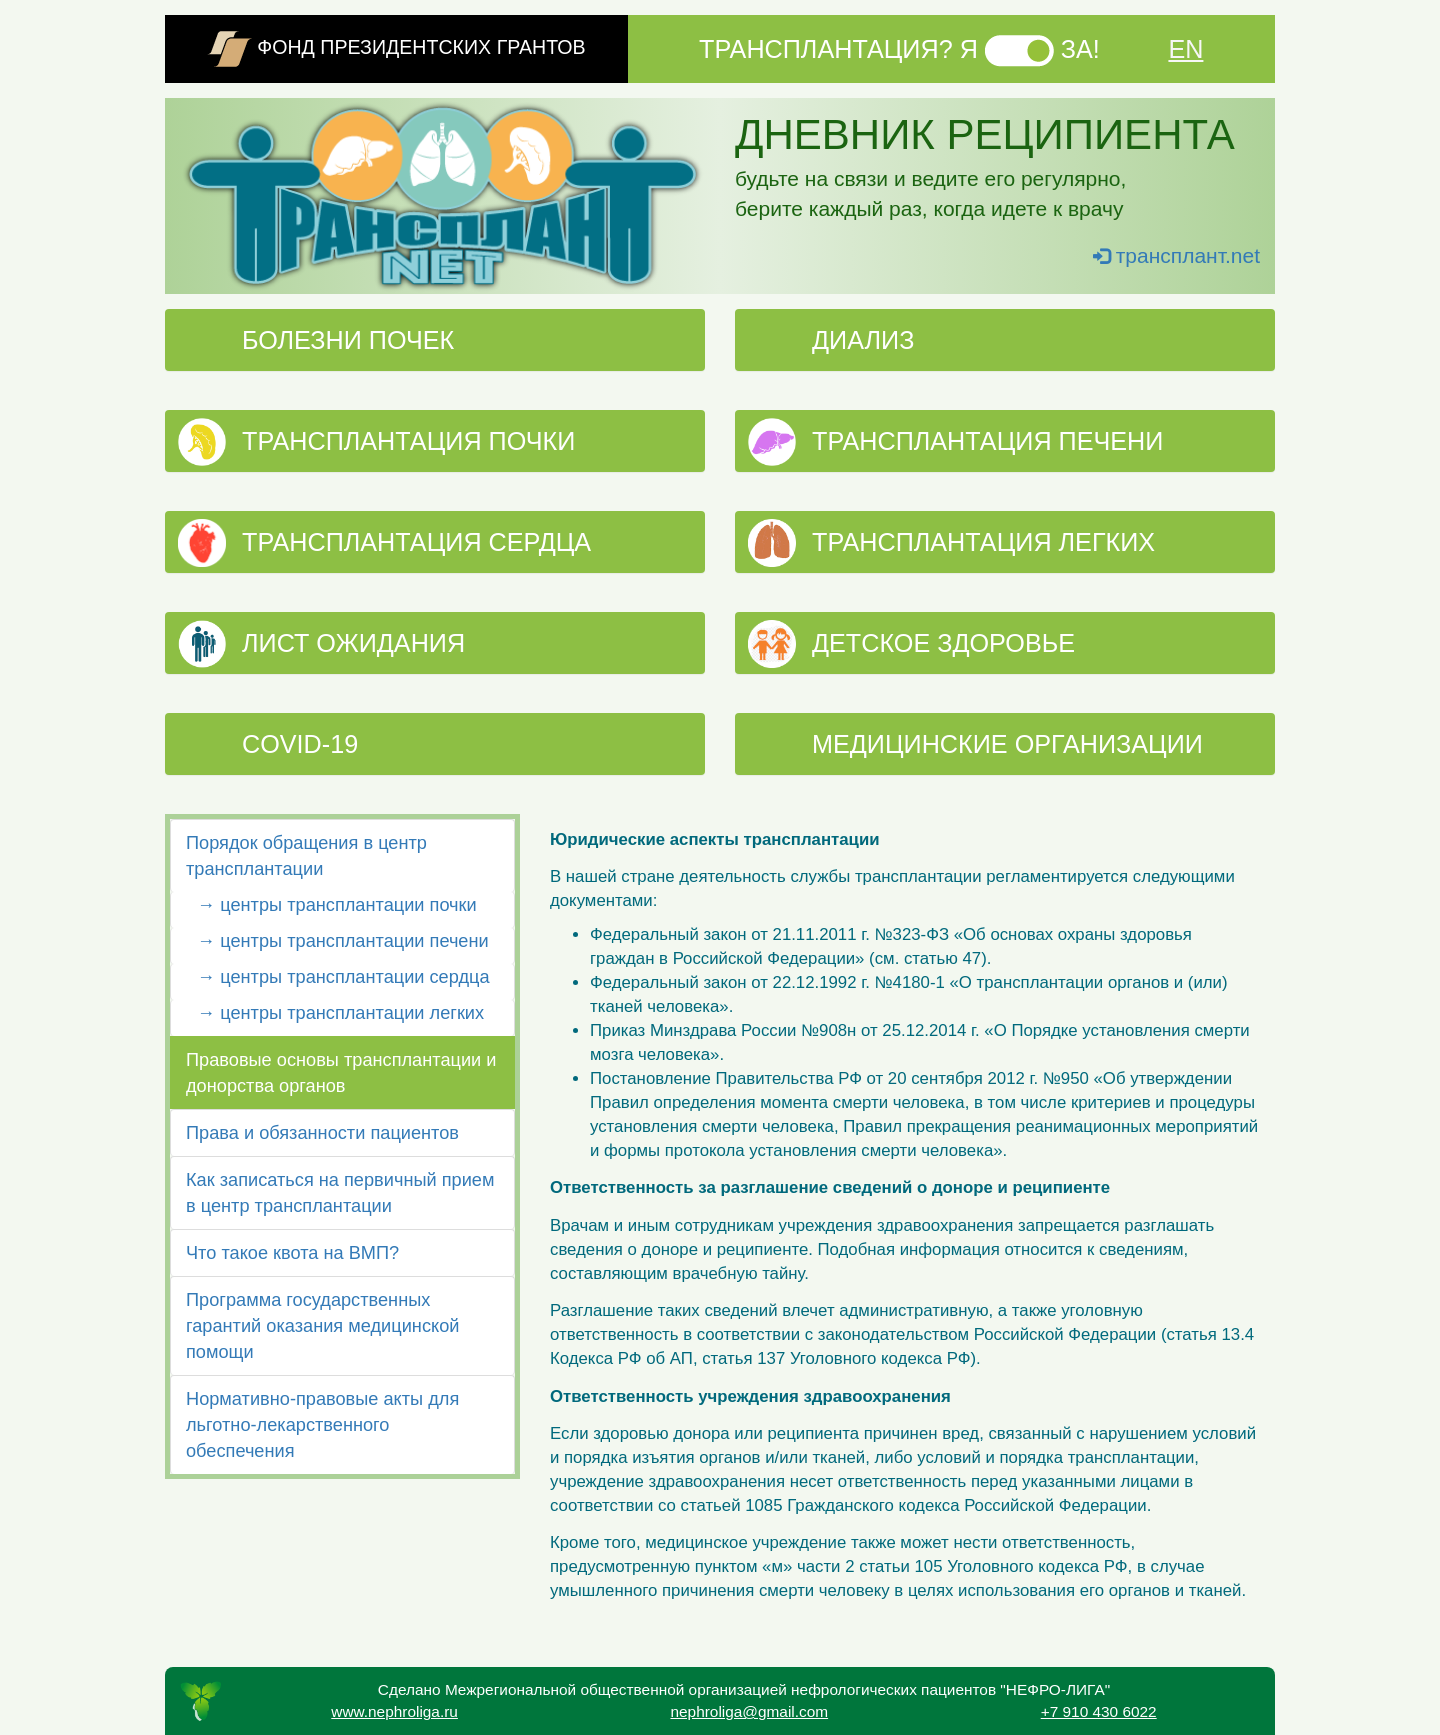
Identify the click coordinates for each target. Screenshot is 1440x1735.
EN (1185, 49)
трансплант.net (1176, 255)
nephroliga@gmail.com (749, 1711)
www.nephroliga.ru (394, 1711)
